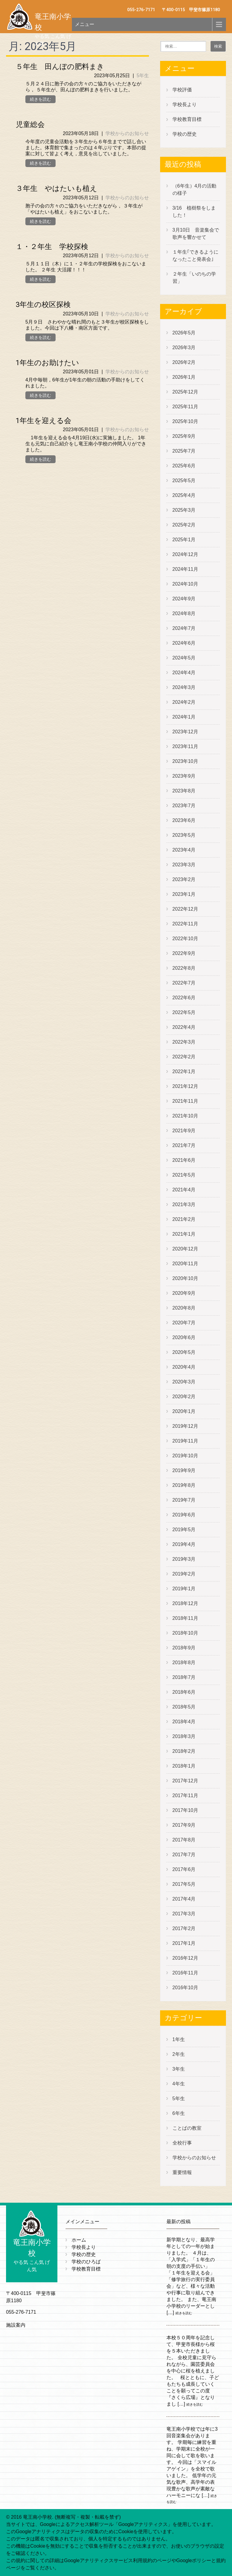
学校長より (184, 104)
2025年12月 (185, 391)
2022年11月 (185, 923)
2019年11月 (185, 1440)
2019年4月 (184, 1544)
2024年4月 (184, 672)
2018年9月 (184, 1647)
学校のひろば (86, 2261)
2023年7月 (184, 805)
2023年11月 (185, 746)
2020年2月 (184, 1396)
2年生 (178, 2054)
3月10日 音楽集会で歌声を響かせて (195, 233)
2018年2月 (184, 1751)
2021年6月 (184, 1160)
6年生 (178, 2113)
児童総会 (30, 124)
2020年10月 (185, 1278)
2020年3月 (184, 1381)
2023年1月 (184, 894)
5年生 (143, 75)
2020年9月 (184, 1293)
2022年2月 (184, 1056)
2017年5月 (184, 1884)
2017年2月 (184, 1928)
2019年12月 (185, 1426)
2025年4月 (184, 495)
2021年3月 (184, 1204)
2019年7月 (184, 1500)
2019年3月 (184, 1559)
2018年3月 (184, 1736)
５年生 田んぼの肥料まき (60, 66)
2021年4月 (184, 1189)
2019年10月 (185, 1455)
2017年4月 (184, 1898)
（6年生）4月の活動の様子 (194, 189)
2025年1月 (184, 539)
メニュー (84, 24)
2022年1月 (184, 1071)
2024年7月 (184, 628)
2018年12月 (185, 1603)
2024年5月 (184, 657)
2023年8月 (184, 790)
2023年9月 (184, 776)
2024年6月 (184, 643)
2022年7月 (184, 982)
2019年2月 (184, 1573)
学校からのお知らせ (127, 133)
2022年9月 (184, 953)
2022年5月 (184, 1012)
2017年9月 (184, 1825)
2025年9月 (184, 436)
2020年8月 (184, 1307)
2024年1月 (184, 716)
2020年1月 (184, 1411)
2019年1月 (184, 1588)
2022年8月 (184, 968)
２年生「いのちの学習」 (194, 277)
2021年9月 (184, 1130)
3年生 (178, 2069)
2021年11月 (185, 1101)
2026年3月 (184, 347)
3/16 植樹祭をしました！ (194, 211)
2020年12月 (185, 1248)
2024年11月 (185, 569)
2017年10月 (185, 1810)
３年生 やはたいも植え (56, 188)
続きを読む (40, 99)
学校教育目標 (186, 119)
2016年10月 (185, 1987)
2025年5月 (184, 480)
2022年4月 (184, 1027)
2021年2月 (184, 1219)
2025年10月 (185, 421)
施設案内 (15, 2325)
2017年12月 (185, 1780)
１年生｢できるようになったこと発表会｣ (195, 255)
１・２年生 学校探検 (52, 246)
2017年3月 (184, 1913)
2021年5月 (184, 1174)
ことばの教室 (186, 2128)
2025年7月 (184, 451)
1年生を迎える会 (43, 420)
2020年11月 (185, 1263)
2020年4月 (184, 1367)
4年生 (178, 2083)
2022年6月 (184, 997)
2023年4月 (184, 849)
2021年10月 (185, 1115)
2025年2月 (184, 524)
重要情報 (182, 2172)
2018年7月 (184, 1677)
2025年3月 (184, 510)
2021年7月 (184, 1145)
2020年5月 (184, 1352)
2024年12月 (185, 554)
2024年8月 (184, 613)
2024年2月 (184, 702)
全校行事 (182, 2142)
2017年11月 (185, 1795)
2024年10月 (185, 583)
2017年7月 (184, 1854)
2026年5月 (184, 332)
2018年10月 (185, 1633)
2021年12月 (185, 1086)
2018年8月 (184, 1662)
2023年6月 (184, 820)
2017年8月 (184, 1839)
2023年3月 (184, 864)
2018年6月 (184, 1692)
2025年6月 (184, 465)
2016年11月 (185, 1972)
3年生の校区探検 (43, 304)
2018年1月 (184, 1765)
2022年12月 (185, 909)
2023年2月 (184, 879)
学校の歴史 (184, 134)
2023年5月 (184, 835)
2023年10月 (185, 761)
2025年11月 (185, 406)
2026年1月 (184, 377)
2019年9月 (184, 1470)
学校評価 (182, 89)
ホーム (79, 2240)
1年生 (178, 2039)
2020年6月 (184, 1337)
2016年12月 (185, 1958)
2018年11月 (185, 1618)
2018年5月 (184, 1706)
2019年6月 (184, 1514)
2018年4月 (184, 1721)
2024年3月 (184, 687)
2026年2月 (184, 362)
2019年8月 (184, 1485)
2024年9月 (184, 598)
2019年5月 (184, 1529)
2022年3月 (184, 1042)
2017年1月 (184, 1943)
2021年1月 (184, 1234)
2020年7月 (184, 1322)
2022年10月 (185, 938)
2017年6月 (184, 1869)
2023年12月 (185, 731)
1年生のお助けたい (47, 363)
